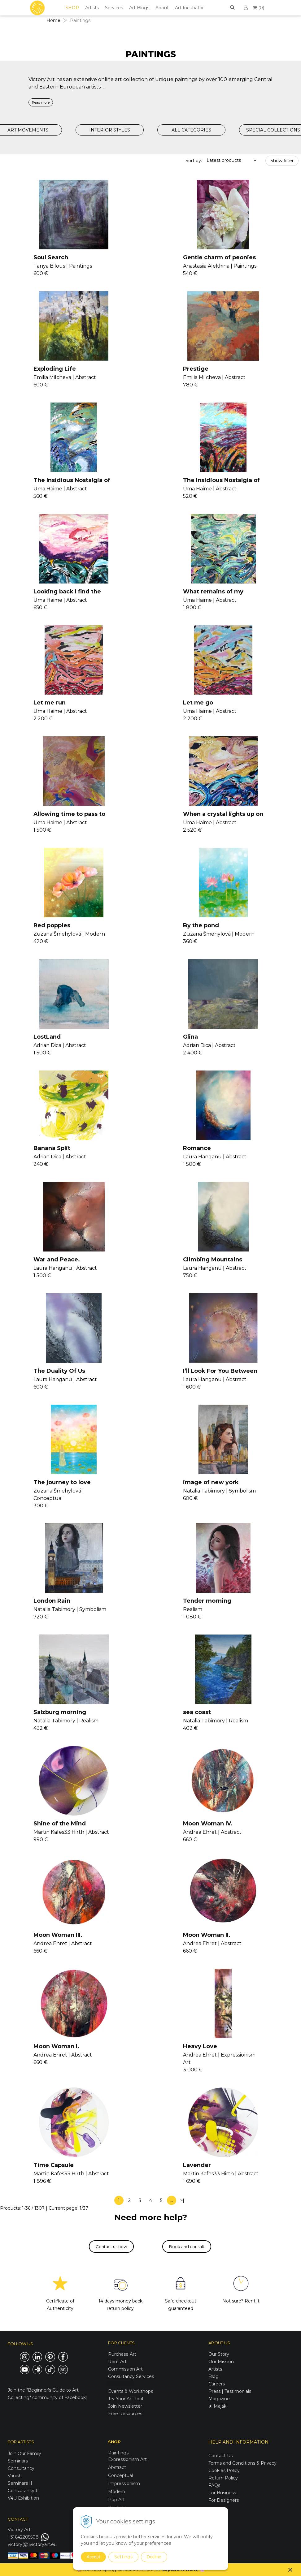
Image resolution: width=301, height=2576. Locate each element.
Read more (41, 102)
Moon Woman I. (56, 2046)
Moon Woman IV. (208, 1823)
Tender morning (207, 1600)
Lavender (197, 2165)
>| (182, 2200)
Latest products (224, 160)
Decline (154, 2556)
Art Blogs (139, 8)
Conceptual (120, 2475)
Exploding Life (54, 368)
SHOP (72, 8)
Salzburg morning (59, 1712)
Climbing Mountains (212, 1259)
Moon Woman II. (206, 1935)
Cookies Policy (224, 2470)
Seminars (18, 2461)
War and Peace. (56, 1259)
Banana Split (51, 1148)
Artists (92, 8)
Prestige (195, 368)
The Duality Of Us (59, 1371)
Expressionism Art (127, 2459)
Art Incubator (189, 8)
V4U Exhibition (23, 2498)
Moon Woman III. (57, 1935)
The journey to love (62, 1482)
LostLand (47, 1036)
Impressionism (124, 2483)
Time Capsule (53, 2165)
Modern (116, 2491)
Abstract (117, 2467)
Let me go (198, 702)
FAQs (214, 2485)
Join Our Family (24, 2453)
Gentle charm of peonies (219, 257)
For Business (222, 2493)
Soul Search (50, 257)
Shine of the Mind (59, 1823)
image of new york (211, 1482)
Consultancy (21, 2468)
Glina (190, 1036)
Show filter (282, 160)
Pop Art (116, 2499)
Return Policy (223, 2478)
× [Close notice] (290, 2570)
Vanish (15, 2476)
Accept (93, 2556)
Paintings (118, 2453)
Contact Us (220, 2455)
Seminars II (20, 2483)
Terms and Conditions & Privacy (242, 2463)
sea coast (197, 1712)
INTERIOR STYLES (109, 130)
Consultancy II (23, 2490)
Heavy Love (200, 2046)
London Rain (51, 1600)
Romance (197, 1148)
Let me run (49, 702)
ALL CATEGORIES (191, 130)
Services (114, 8)
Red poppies (51, 925)
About (162, 8)
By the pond (201, 925)
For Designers (223, 2500)
